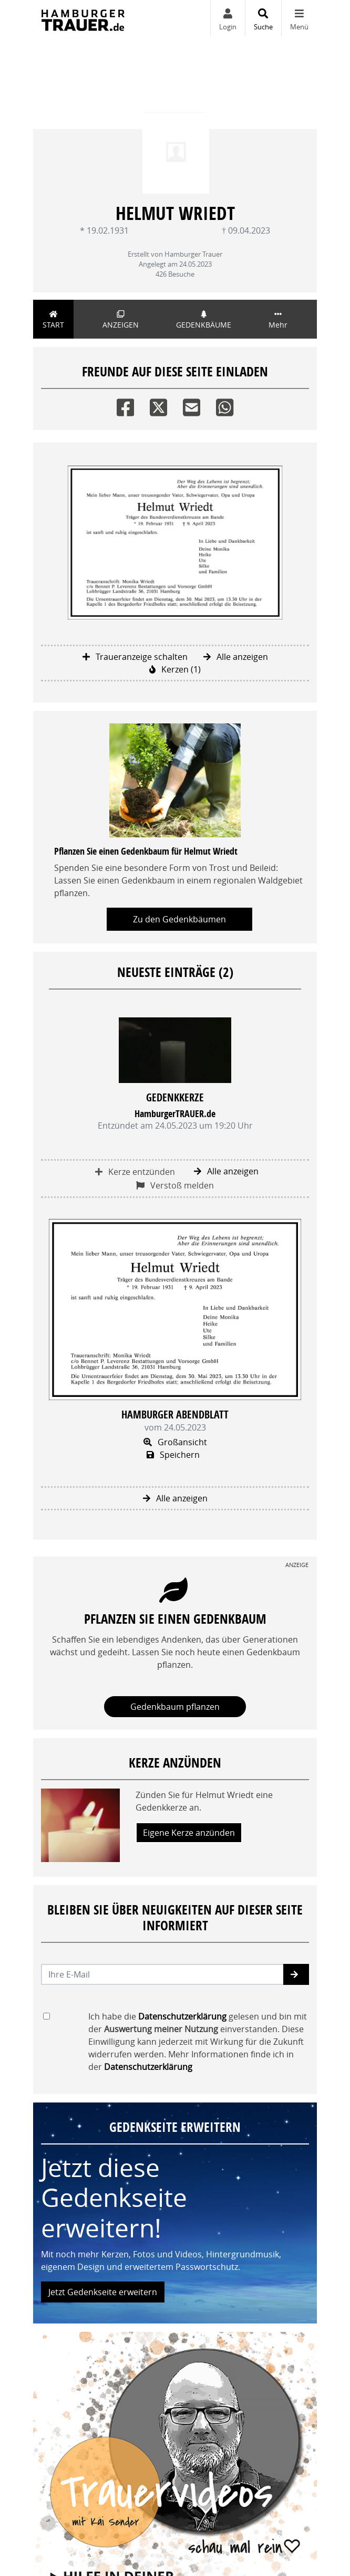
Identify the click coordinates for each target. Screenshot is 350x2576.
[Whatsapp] (224, 405)
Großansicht (175, 1442)
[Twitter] (158, 405)
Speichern (173, 1454)
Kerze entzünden (135, 1171)
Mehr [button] (278, 320)
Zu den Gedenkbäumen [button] (179, 919)
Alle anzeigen (235, 657)
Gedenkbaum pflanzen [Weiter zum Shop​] (175, 1706)
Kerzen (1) (175, 669)
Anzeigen (120, 320)
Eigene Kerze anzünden (189, 1832)
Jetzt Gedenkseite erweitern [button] (102, 2292)
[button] (296, 1974)
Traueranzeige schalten (135, 657)
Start (53, 320)
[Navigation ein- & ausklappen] (299, 18)
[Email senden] (162, 1974)
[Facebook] (125, 405)
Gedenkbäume (203, 320)
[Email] (191, 405)
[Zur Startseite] (83, 18)
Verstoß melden (175, 1185)
